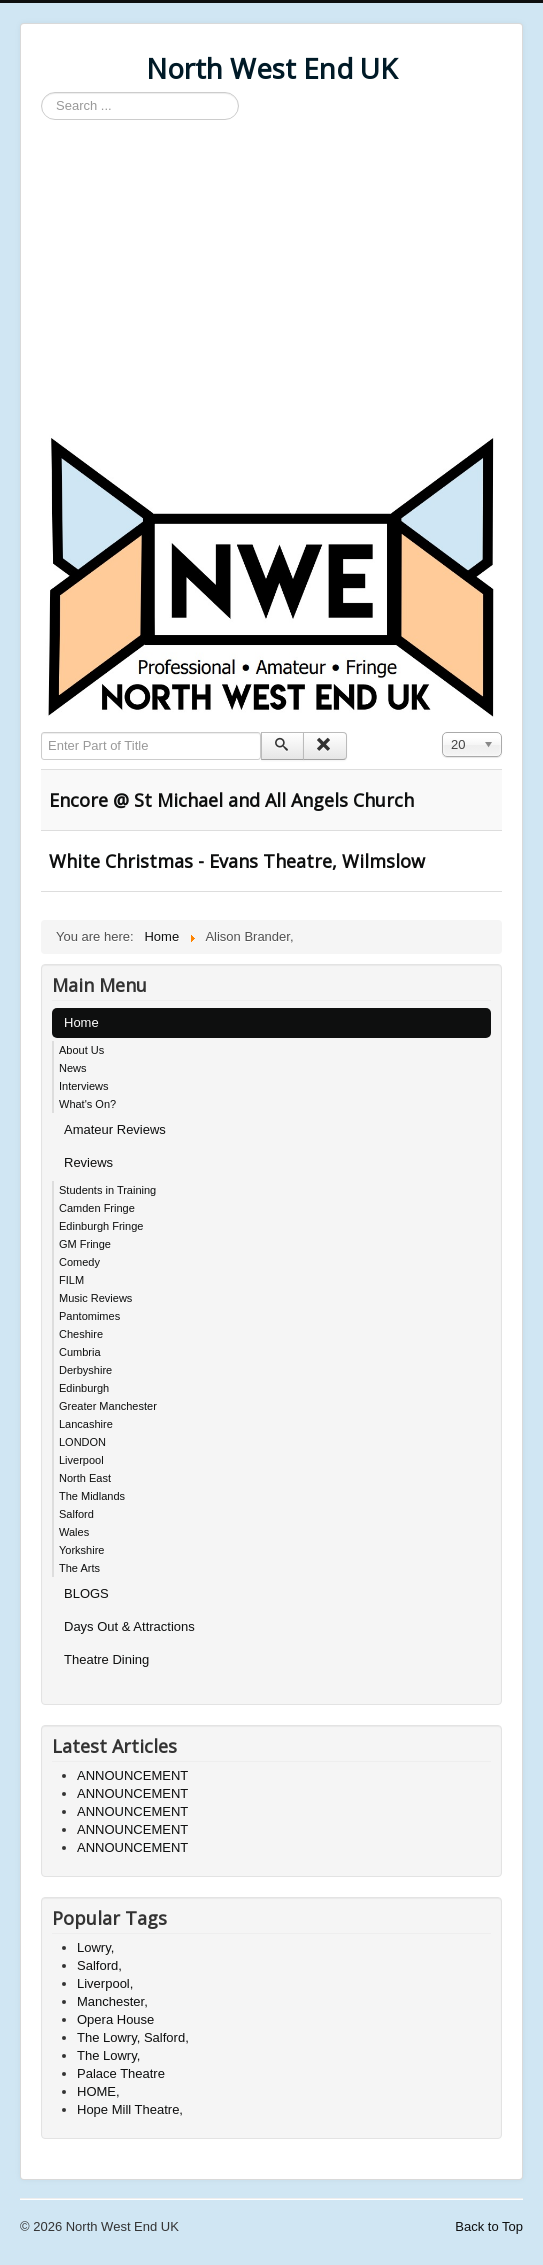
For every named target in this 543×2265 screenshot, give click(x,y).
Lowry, (95, 1947)
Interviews (84, 1086)
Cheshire (81, 1334)
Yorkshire (81, 1550)
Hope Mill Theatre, (130, 2109)
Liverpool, (105, 1983)
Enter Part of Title (41, 732)
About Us (81, 1050)
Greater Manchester (108, 1406)
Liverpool (81, 1460)
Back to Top (489, 2226)
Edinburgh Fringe (101, 1226)
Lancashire (86, 1424)
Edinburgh (84, 1388)
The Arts (79, 1568)
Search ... (41, 92)
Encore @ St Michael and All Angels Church (231, 800)
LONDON (82, 1442)
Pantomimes (89, 1316)
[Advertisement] (271, 280)
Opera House (115, 2019)
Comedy (79, 1262)
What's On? (87, 1104)
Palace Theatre (121, 2073)
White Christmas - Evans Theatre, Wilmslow (237, 861)
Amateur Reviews (115, 1129)
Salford (76, 1514)
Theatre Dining (106, 1659)
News (73, 1068)
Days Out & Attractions (129, 1626)
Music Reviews (95, 1298)
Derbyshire (85, 1370)
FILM (71, 1280)
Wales (74, 1532)
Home (81, 1022)
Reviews (88, 1162)
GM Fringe (85, 1244)
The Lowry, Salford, (133, 2037)
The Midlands (92, 1496)
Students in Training (107, 1190)
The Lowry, (108, 2055)
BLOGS (86, 1593)
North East (85, 1478)
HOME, (98, 2091)
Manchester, (112, 2001)
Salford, (99, 1965)
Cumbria (80, 1352)
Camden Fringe (97, 1208)
